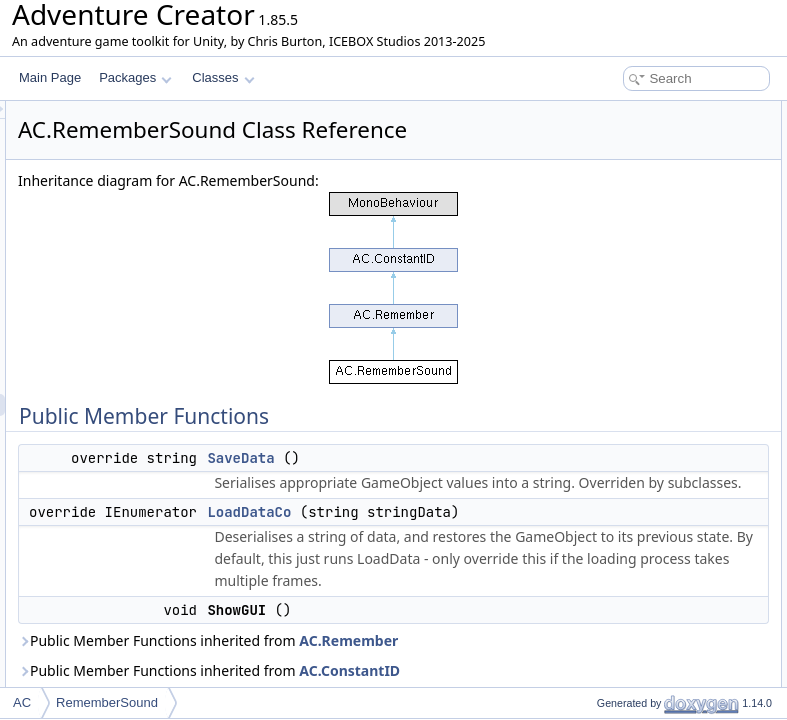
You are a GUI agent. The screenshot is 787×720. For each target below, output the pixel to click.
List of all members (614, 354)
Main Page (50, 77)
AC (22, 702)
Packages (135, 77)
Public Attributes (607, 200)
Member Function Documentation (652, 288)
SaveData (490, 508)
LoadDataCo (613, 156)
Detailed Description (617, 266)
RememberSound (107, 702)
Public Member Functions (631, 112)
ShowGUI (605, 178)
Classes (223, 77)
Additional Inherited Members (642, 244)
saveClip (603, 222)
